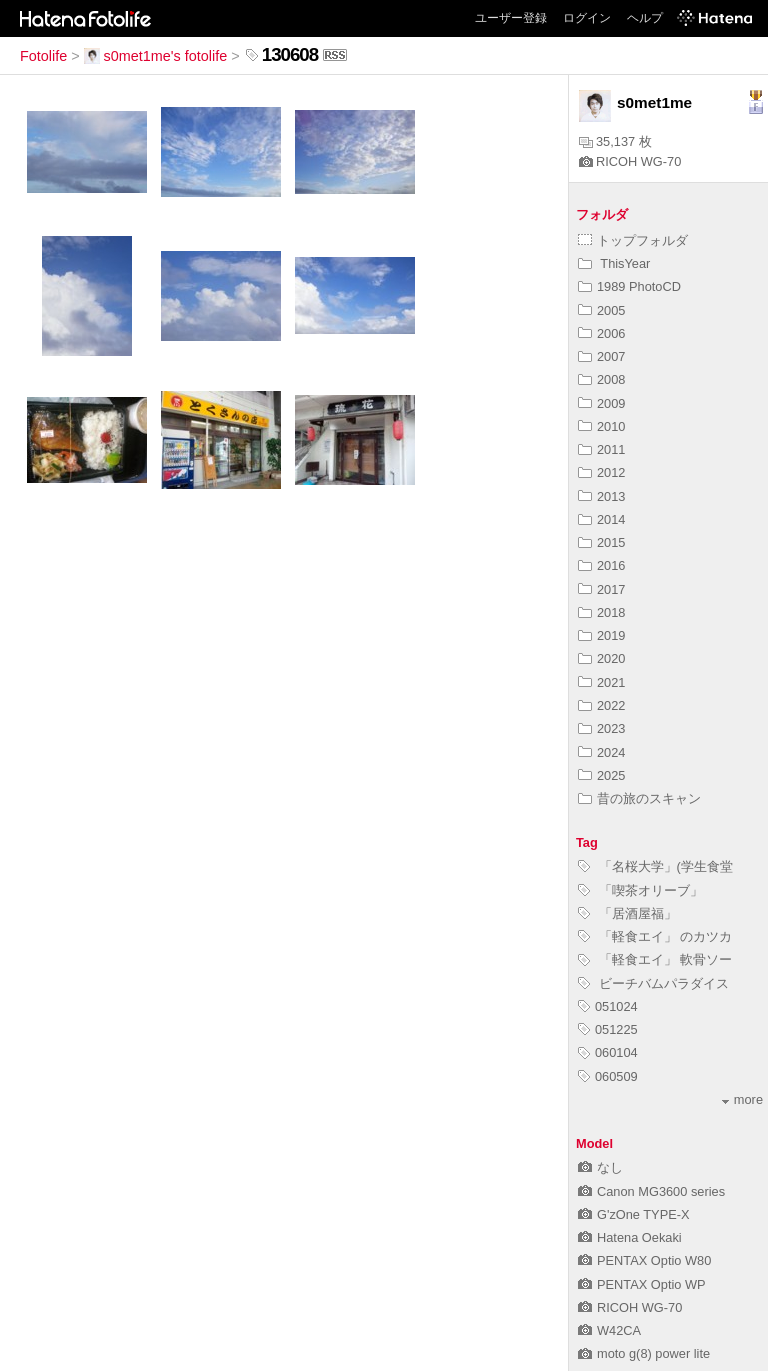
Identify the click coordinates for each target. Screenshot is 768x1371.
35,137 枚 (615, 141)
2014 (601, 519)
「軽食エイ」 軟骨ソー (655, 959)
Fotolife (43, 56)
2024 (601, 752)
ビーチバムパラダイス (653, 983)
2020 (601, 658)
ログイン (587, 18)
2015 (601, 542)
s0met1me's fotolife (156, 56)
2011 (601, 449)
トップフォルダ (633, 240)
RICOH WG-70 (630, 161)
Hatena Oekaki (630, 1237)
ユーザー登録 (511, 18)
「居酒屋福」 (627, 913)
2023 (601, 728)
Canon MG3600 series (651, 1191)
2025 (601, 775)
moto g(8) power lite (644, 1353)
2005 (601, 310)
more (742, 1099)
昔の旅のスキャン (639, 798)
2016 (601, 565)
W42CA (609, 1330)
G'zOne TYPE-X (634, 1214)
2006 (601, 333)
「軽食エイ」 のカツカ (655, 936)
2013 (601, 496)
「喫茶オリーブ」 (640, 890)
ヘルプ (645, 18)
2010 (601, 426)
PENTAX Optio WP (642, 1284)
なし (600, 1167)
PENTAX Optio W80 (644, 1260)
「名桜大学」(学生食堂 (655, 866)
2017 (601, 589)
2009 (601, 403)
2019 (601, 635)
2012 (601, 472)
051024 (608, 1006)
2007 (601, 356)
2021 (601, 682)
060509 (608, 1076)
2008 (601, 379)
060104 (608, 1052)
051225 (608, 1029)
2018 (601, 612)
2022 (601, 705)
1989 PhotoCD (629, 286)
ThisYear (614, 263)
